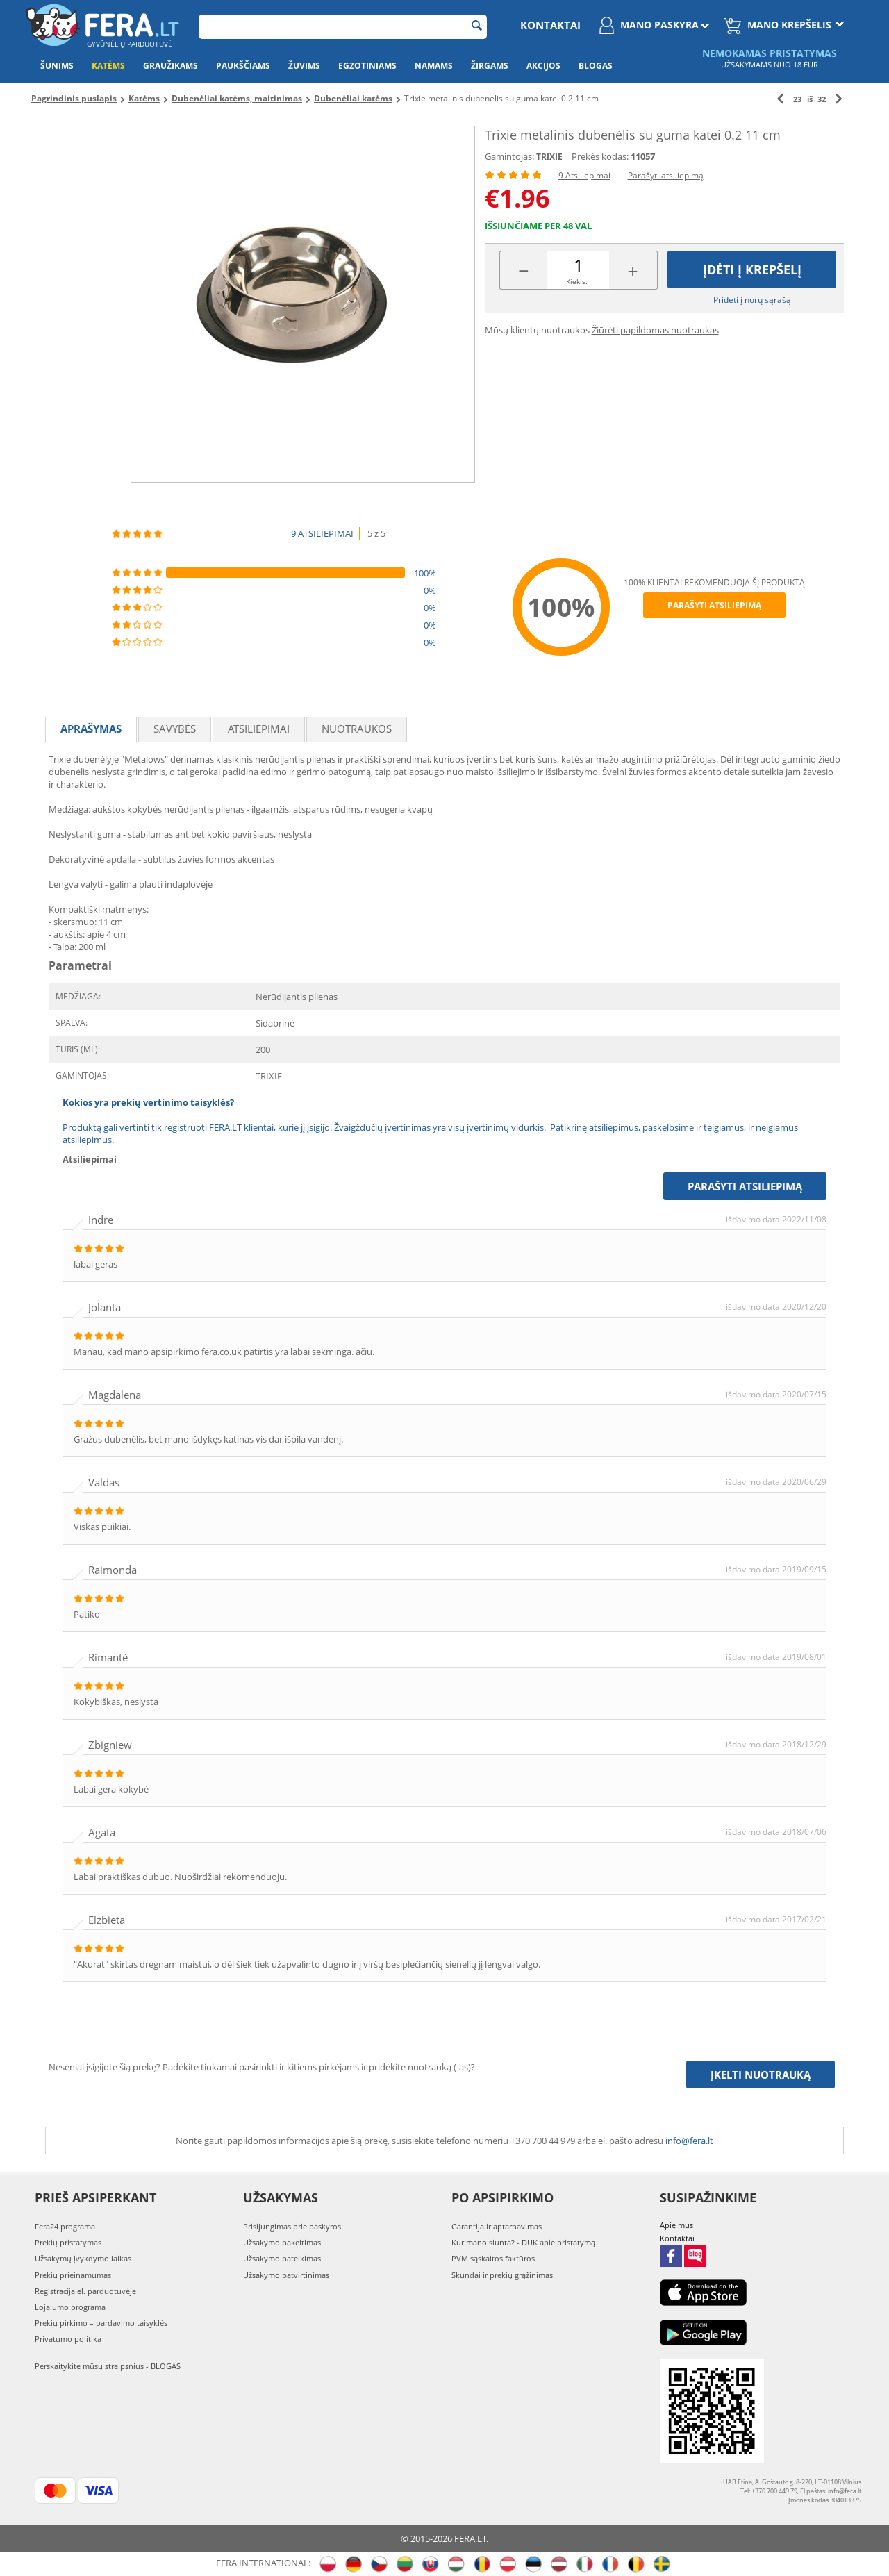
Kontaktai (550, 25)
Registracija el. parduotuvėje (85, 2291)
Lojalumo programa (70, 2307)
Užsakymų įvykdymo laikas (83, 2258)
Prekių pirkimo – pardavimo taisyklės (101, 2323)
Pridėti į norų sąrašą (752, 300)
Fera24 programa (65, 2226)
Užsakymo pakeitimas (282, 2242)
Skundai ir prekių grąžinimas (502, 2275)
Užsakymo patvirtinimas (286, 2275)
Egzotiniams (367, 66)
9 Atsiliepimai (584, 175)
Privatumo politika (68, 2339)
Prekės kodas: (600, 156)
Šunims (57, 66)
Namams (434, 66)
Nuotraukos (357, 729)
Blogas (596, 66)
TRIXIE (549, 157)
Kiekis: (577, 281)
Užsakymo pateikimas (282, 2258)
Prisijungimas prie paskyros (292, 2226)
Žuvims (304, 66)
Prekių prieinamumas (73, 2275)
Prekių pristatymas (68, 2242)
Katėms (108, 66)
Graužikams (170, 66)
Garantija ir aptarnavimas (496, 2226)
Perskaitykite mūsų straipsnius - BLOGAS (108, 2366)
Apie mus (676, 2225)
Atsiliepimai (259, 729)
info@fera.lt (689, 2140)
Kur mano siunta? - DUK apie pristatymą (523, 2242)
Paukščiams (243, 66)
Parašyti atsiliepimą (666, 175)
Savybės (174, 729)
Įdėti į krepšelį (752, 269)
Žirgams (489, 66)
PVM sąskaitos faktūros (493, 2258)
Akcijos (543, 66)
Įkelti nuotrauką (761, 2074)
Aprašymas (91, 729)
